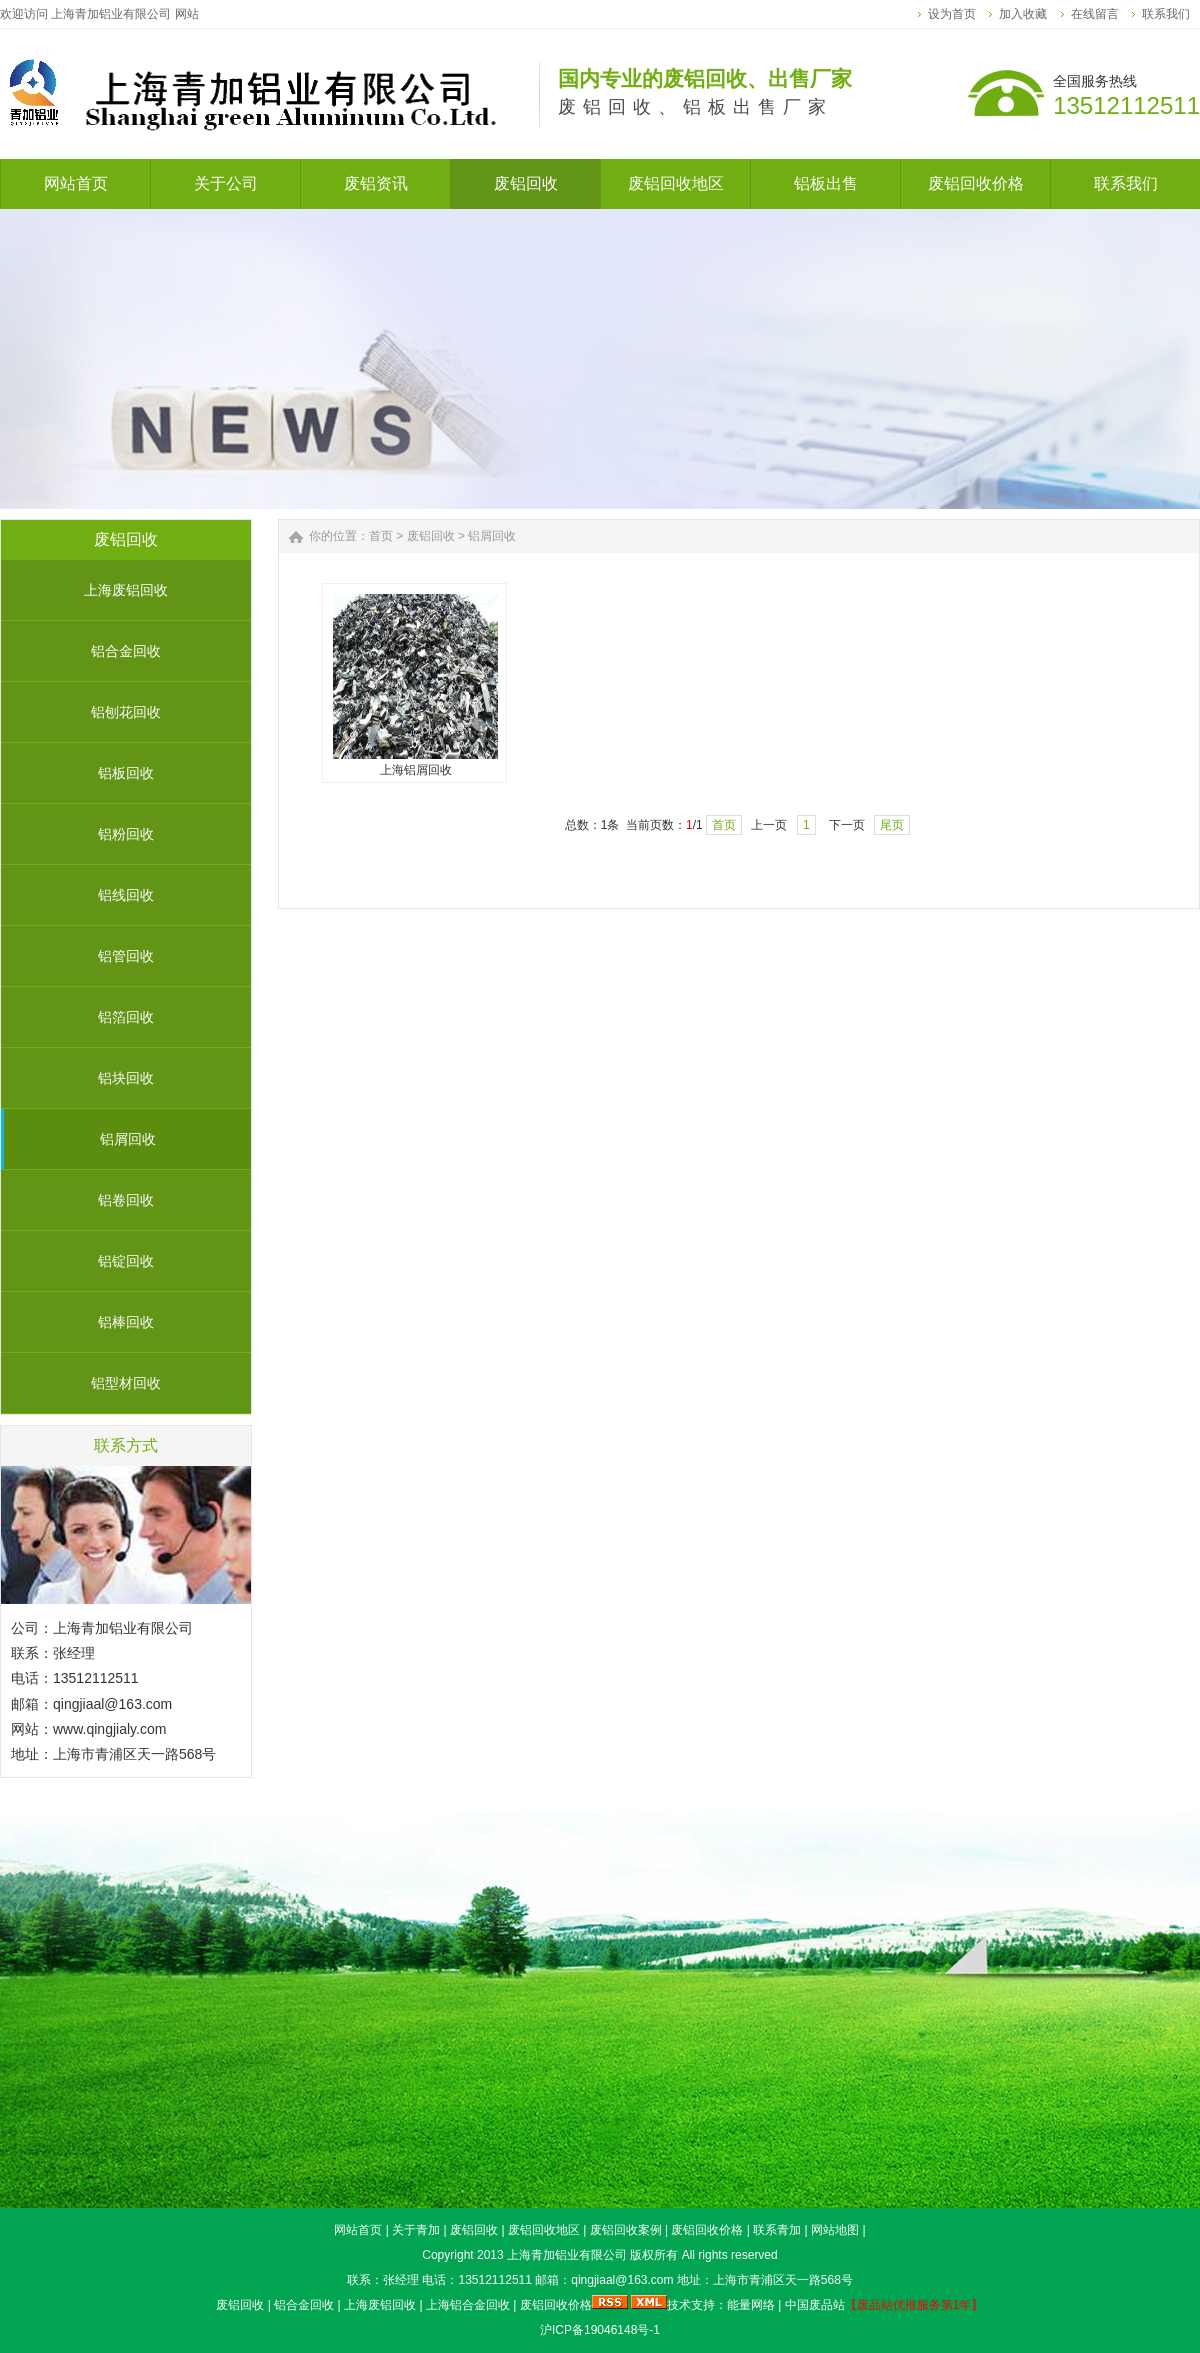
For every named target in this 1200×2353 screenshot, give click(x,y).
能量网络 (751, 2305)
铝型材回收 (126, 1383)
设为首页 (952, 14)
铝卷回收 (126, 1200)
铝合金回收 (126, 651)
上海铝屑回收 (416, 770)
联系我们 (1166, 14)
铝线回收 (126, 895)
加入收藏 (1023, 14)
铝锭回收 (126, 1261)
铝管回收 (126, 956)
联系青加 (777, 2230)
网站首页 (358, 2230)
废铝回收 (431, 536)
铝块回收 (126, 1078)
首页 (381, 536)
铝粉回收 (126, 834)
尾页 (892, 825)
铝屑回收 (128, 1139)
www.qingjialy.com (109, 1729)
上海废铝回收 (126, 590)
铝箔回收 (126, 1017)
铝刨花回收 (126, 712)
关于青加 (416, 2230)
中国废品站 (815, 2305)
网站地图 (835, 2230)
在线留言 (1095, 14)
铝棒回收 (126, 1322)
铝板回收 (126, 773)
